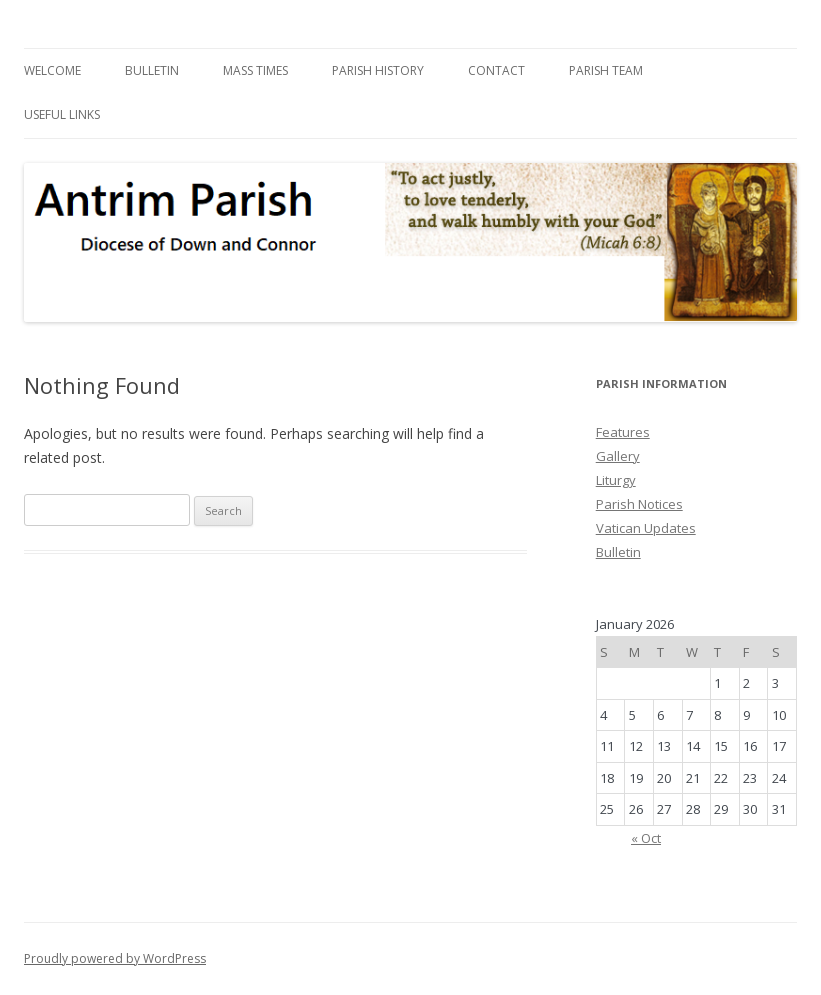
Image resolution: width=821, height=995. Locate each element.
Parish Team (606, 70)
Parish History (378, 70)
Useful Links (62, 114)
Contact (496, 70)
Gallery (618, 456)
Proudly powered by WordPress (115, 958)
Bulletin (152, 70)
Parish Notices (639, 504)
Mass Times (255, 70)
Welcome (52, 70)
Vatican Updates (646, 528)
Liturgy (616, 480)
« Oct (646, 838)
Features (623, 432)
